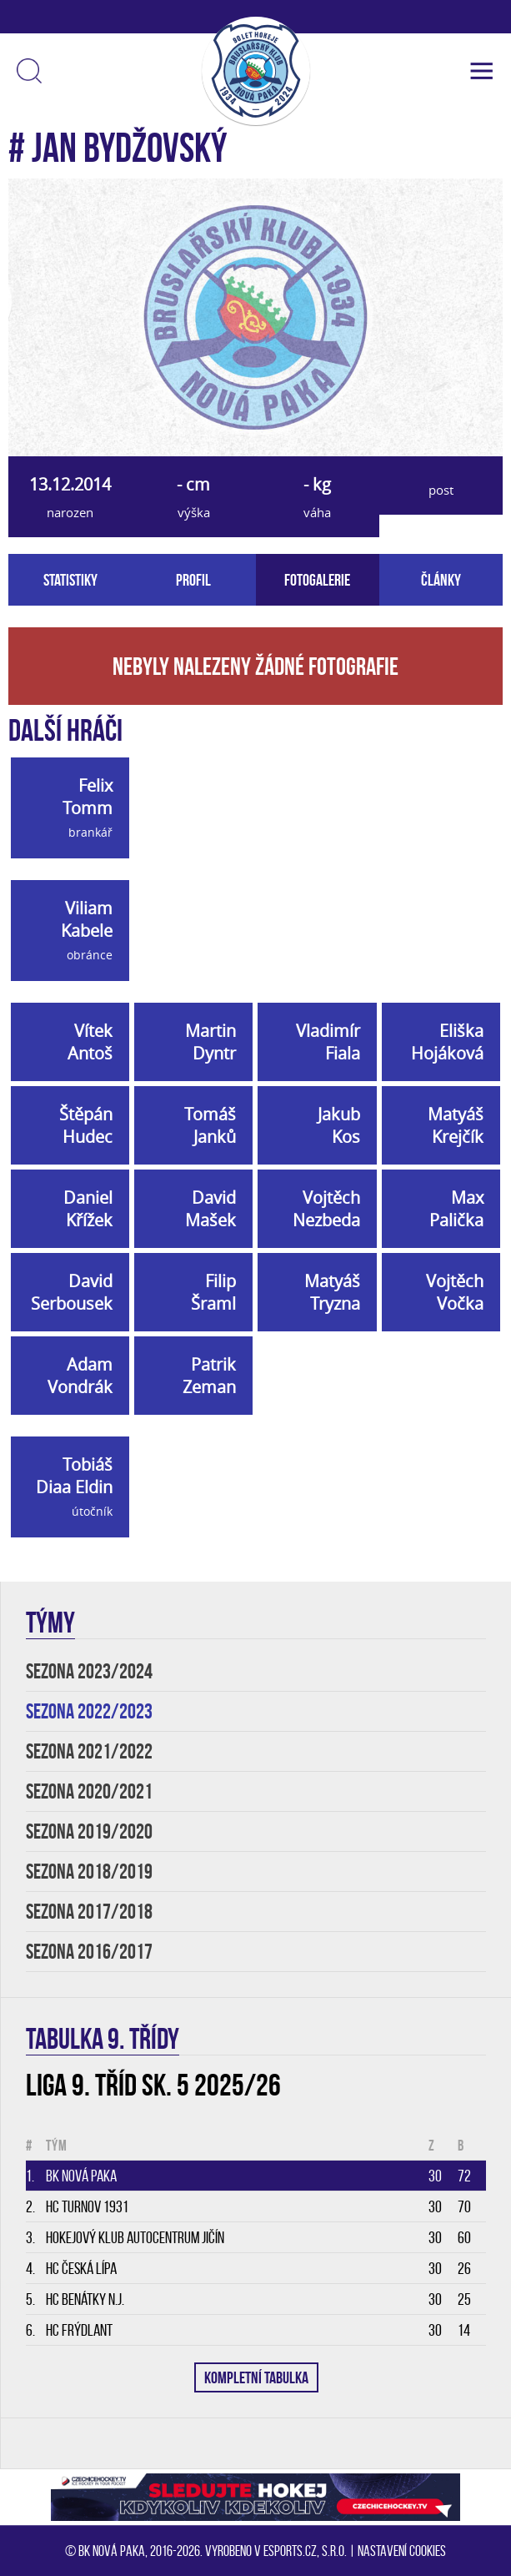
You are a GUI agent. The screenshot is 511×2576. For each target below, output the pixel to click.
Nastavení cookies (402, 2551)
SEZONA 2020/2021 (89, 1791)
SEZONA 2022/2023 (89, 1711)
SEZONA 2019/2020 (89, 1831)
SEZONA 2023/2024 (89, 1671)
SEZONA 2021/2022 (89, 1751)
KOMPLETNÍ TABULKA (256, 2377)
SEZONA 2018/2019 (89, 1871)
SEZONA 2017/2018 (89, 1911)
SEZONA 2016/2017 (89, 1951)
